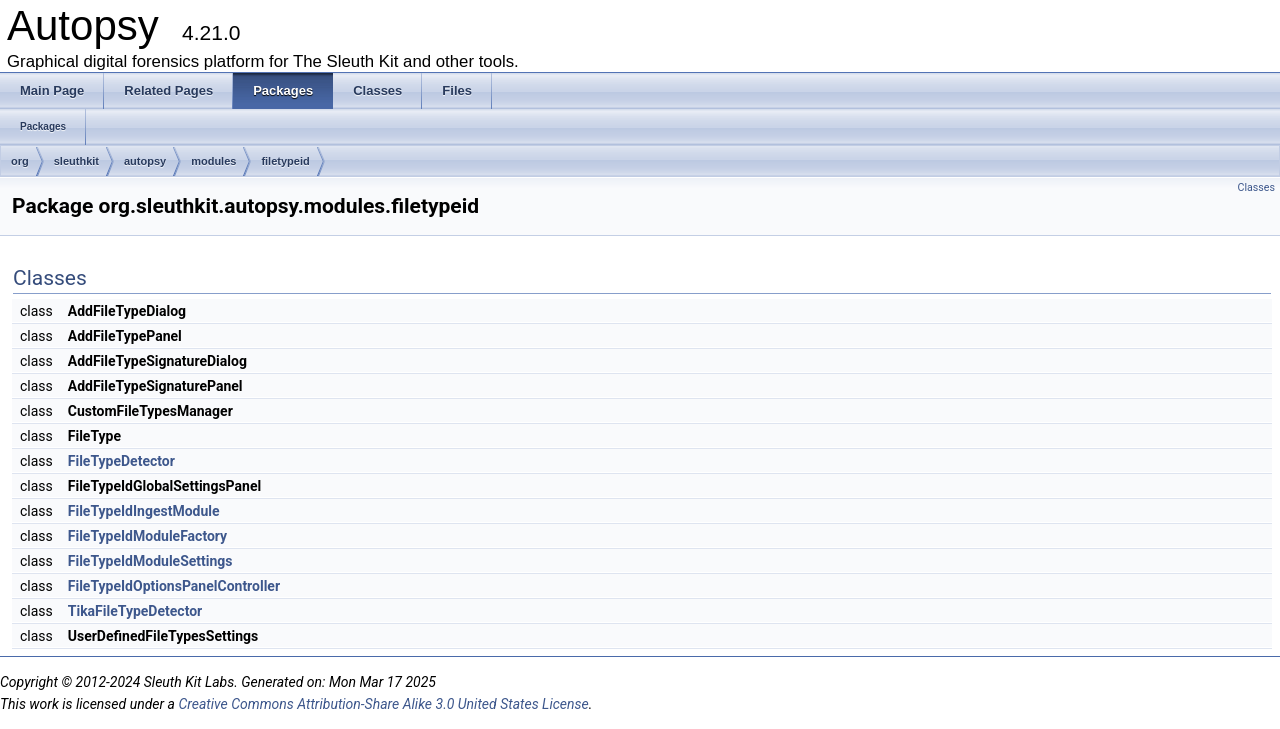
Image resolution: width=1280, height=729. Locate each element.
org (20, 161)
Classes (1256, 187)
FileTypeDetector (121, 461)
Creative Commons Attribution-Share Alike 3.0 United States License (383, 704)
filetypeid (285, 161)
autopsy (145, 161)
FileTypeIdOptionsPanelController (174, 586)
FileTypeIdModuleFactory (147, 536)
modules (213, 161)
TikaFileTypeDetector (135, 611)
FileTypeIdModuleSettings (150, 561)
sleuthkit (76, 161)
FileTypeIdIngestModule (144, 511)
